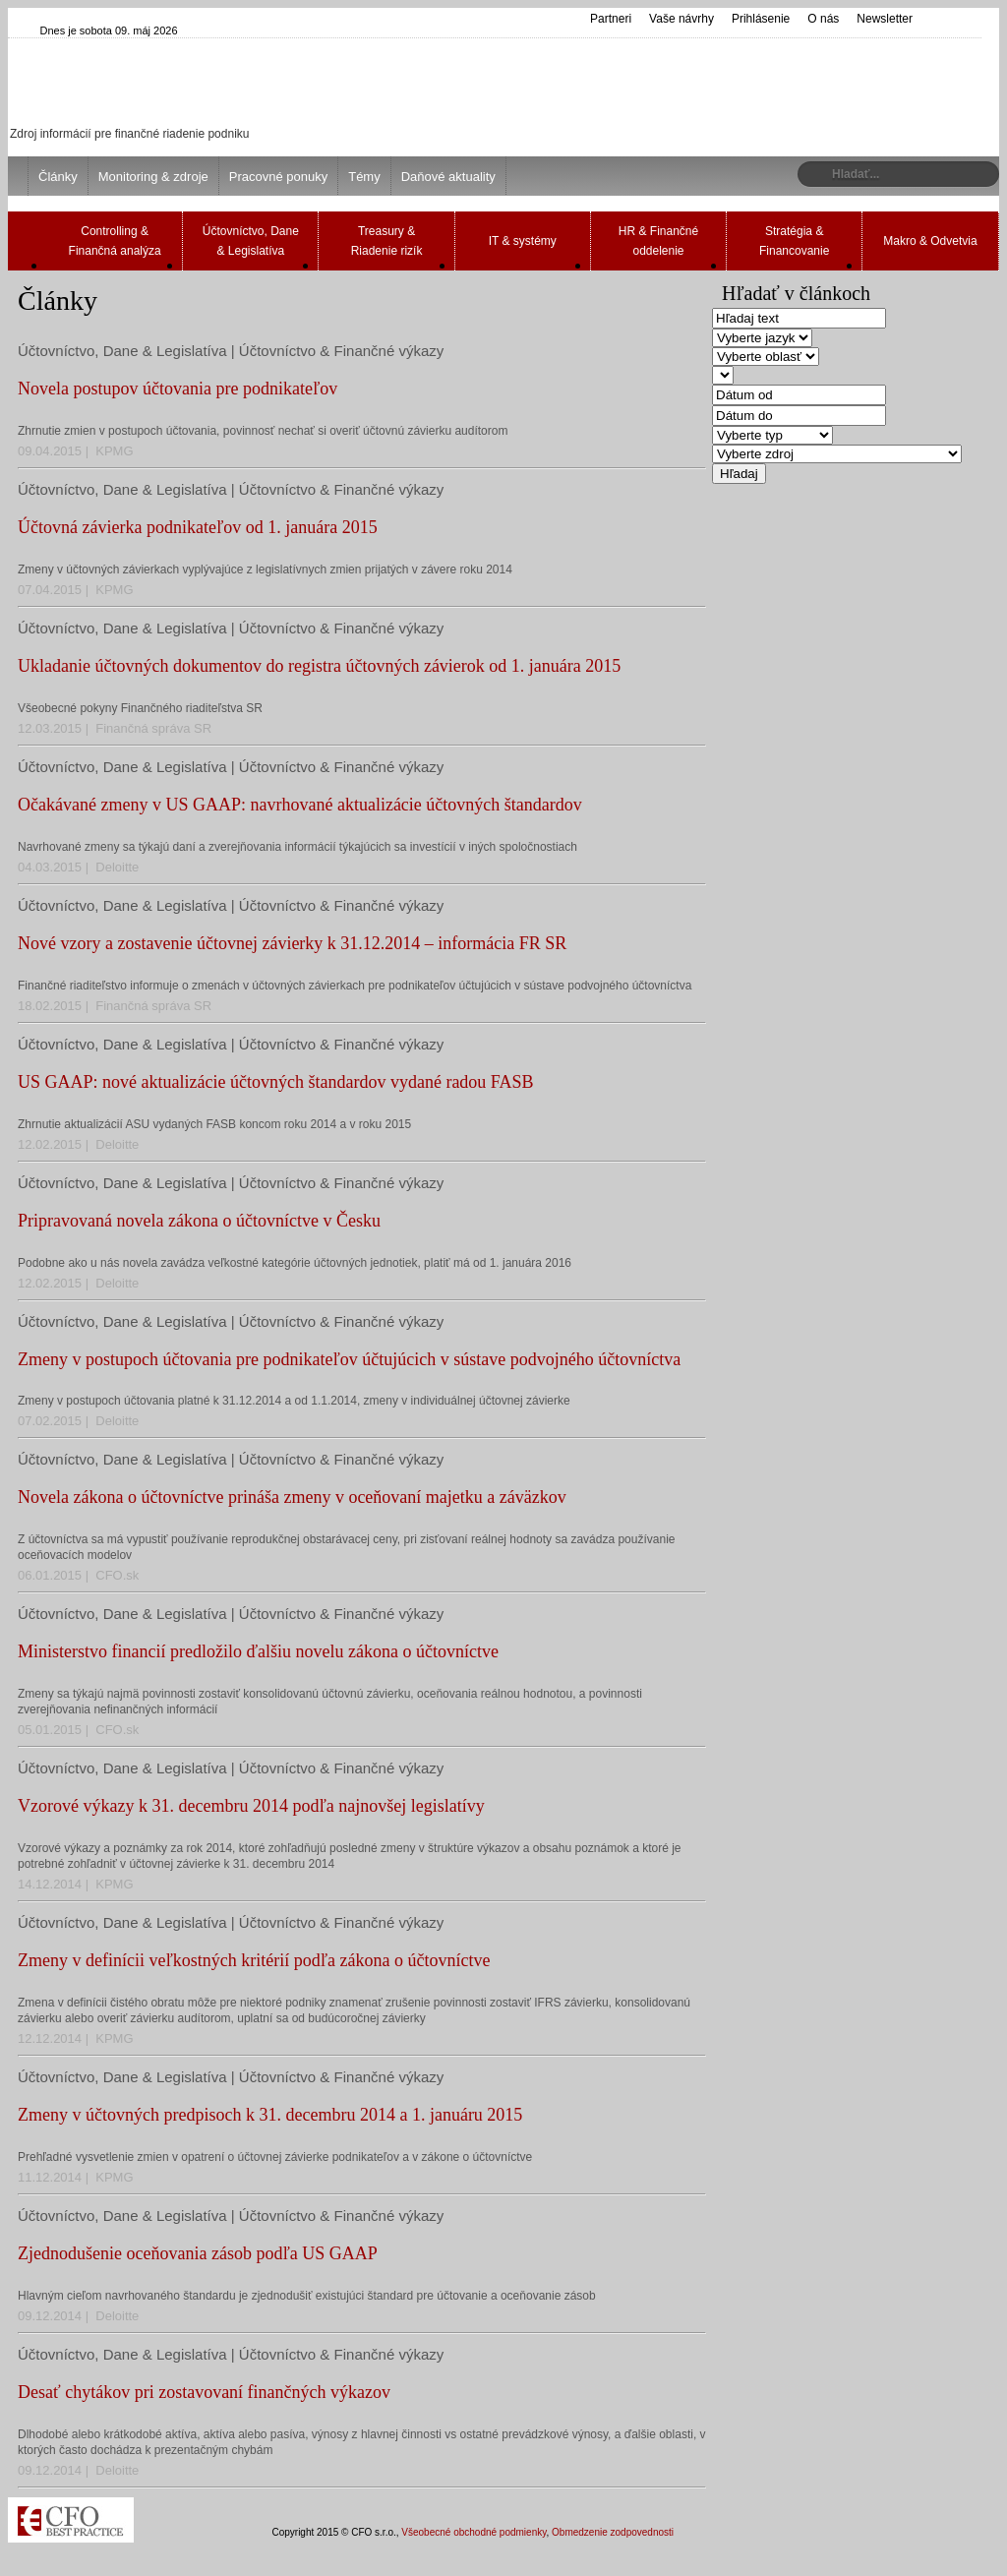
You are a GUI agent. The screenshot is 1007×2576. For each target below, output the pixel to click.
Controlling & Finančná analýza (115, 241)
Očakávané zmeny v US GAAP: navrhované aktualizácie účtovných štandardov (300, 804)
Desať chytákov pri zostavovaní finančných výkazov (204, 2392)
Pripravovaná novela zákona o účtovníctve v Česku (199, 1220)
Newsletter (885, 19)
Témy (364, 176)
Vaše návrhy (681, 19)
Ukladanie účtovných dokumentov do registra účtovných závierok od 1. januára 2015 (319, 666)
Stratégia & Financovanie (794, 241)
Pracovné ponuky (278, 176)
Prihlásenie (761, 19)
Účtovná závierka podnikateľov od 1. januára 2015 (198, 527)
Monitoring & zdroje (153, 176)
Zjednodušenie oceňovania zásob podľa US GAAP (198, 2253)
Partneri (610, 19)
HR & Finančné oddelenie (658, 241)
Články (58, 176)
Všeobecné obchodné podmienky (473, 2532)
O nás (823, 19)
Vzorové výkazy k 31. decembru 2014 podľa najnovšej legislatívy (251, 1806)
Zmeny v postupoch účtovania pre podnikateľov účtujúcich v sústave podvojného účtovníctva (349, 1359)
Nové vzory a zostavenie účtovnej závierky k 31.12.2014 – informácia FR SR (292, 943)
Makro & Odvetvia (930, 241)
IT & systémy (523, 241)
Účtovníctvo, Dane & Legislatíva (251, 241)
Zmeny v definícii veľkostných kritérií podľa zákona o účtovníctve (254, 1960)
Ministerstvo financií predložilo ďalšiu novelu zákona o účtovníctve (258, 1651)
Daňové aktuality (448, 176)
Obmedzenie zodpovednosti (613, 2532)
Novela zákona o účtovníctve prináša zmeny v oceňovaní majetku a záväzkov (292, 1497)
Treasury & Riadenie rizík (387, 241)
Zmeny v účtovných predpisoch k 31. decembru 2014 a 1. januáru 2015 (270, 2115)
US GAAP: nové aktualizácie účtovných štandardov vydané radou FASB (276, 1082)
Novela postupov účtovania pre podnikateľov (177, 388)
